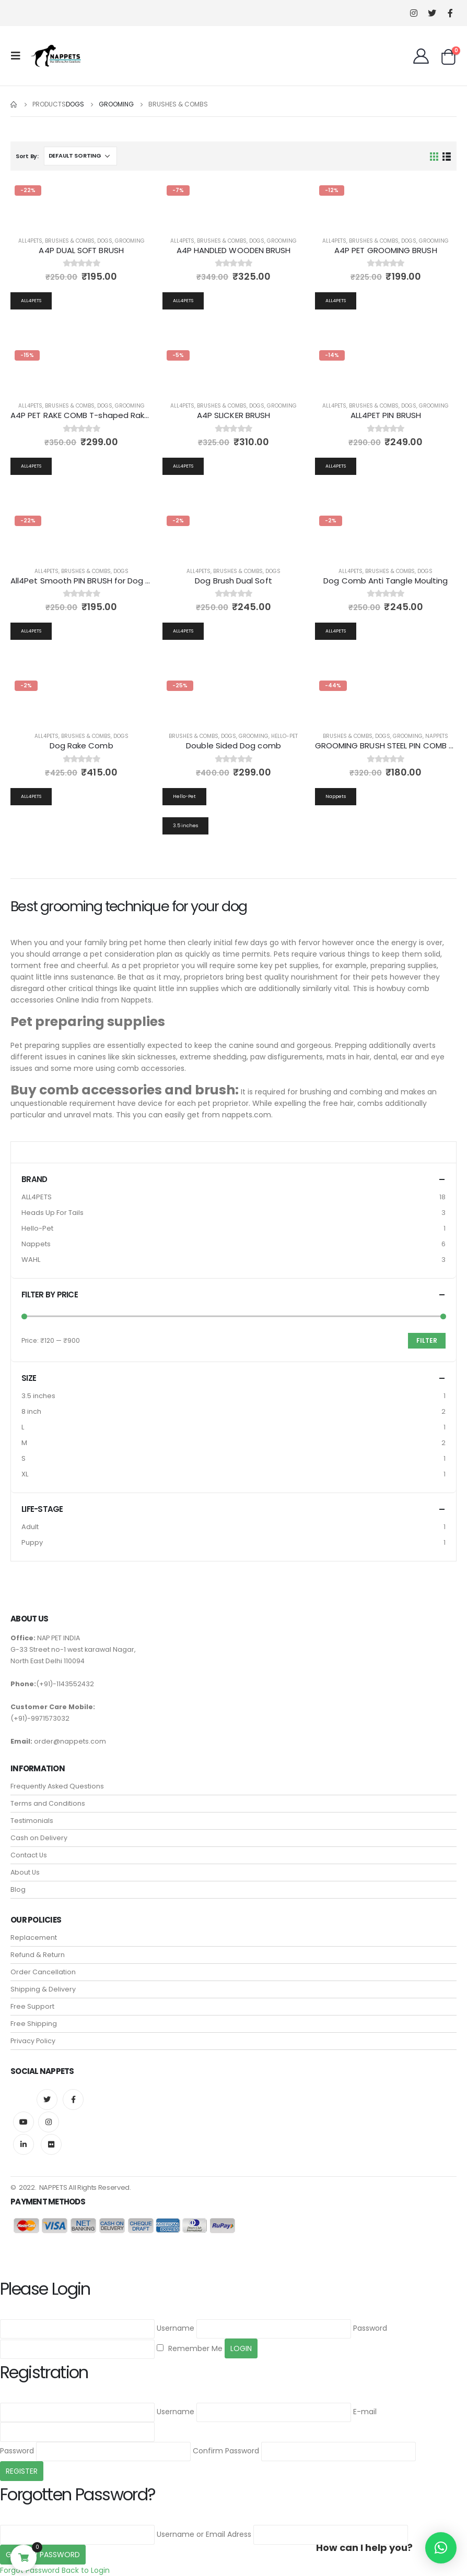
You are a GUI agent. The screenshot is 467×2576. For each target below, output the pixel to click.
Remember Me (190, 2348)
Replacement (33, 1937)
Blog (18, 1889)
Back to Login (86, 2570)
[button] (441, 2547)
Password (370, 2328)
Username (175, 2328)
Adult (30, 1527)
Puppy (32, 1542)
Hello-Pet (284, 736)
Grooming (130, 241)
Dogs (104, 241)
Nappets (436, 736)
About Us (25, 1872)
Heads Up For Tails (52, 1213)
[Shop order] (80, 156)
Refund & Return (37, 1954)
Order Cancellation (43, 1971)
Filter (426, 1340)
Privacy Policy (32, 2040)
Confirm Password (226, 2451)
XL (24, 1474)
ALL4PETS (36, 1197)
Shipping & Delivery (43, 1989)
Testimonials (31, 1820)
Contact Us (28, 1855)
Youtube (23, 2122)
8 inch (31, 1411)
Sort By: (27, 156)
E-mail (365, 2411)
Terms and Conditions (47, 1803)
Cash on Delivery (38, 1837)
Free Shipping (33, 2023)
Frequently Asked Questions (57, 1786)
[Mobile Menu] (18, 56)
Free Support (32, 2006)
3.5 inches (38, 1396)
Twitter (47, 2099)
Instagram (48, 2122)
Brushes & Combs (70, 241)
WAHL (30, 1260)
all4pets (30, 241)
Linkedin (23, 2144)
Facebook (73, 2099)
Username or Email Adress (204, 2534)
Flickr (51, 2144)
